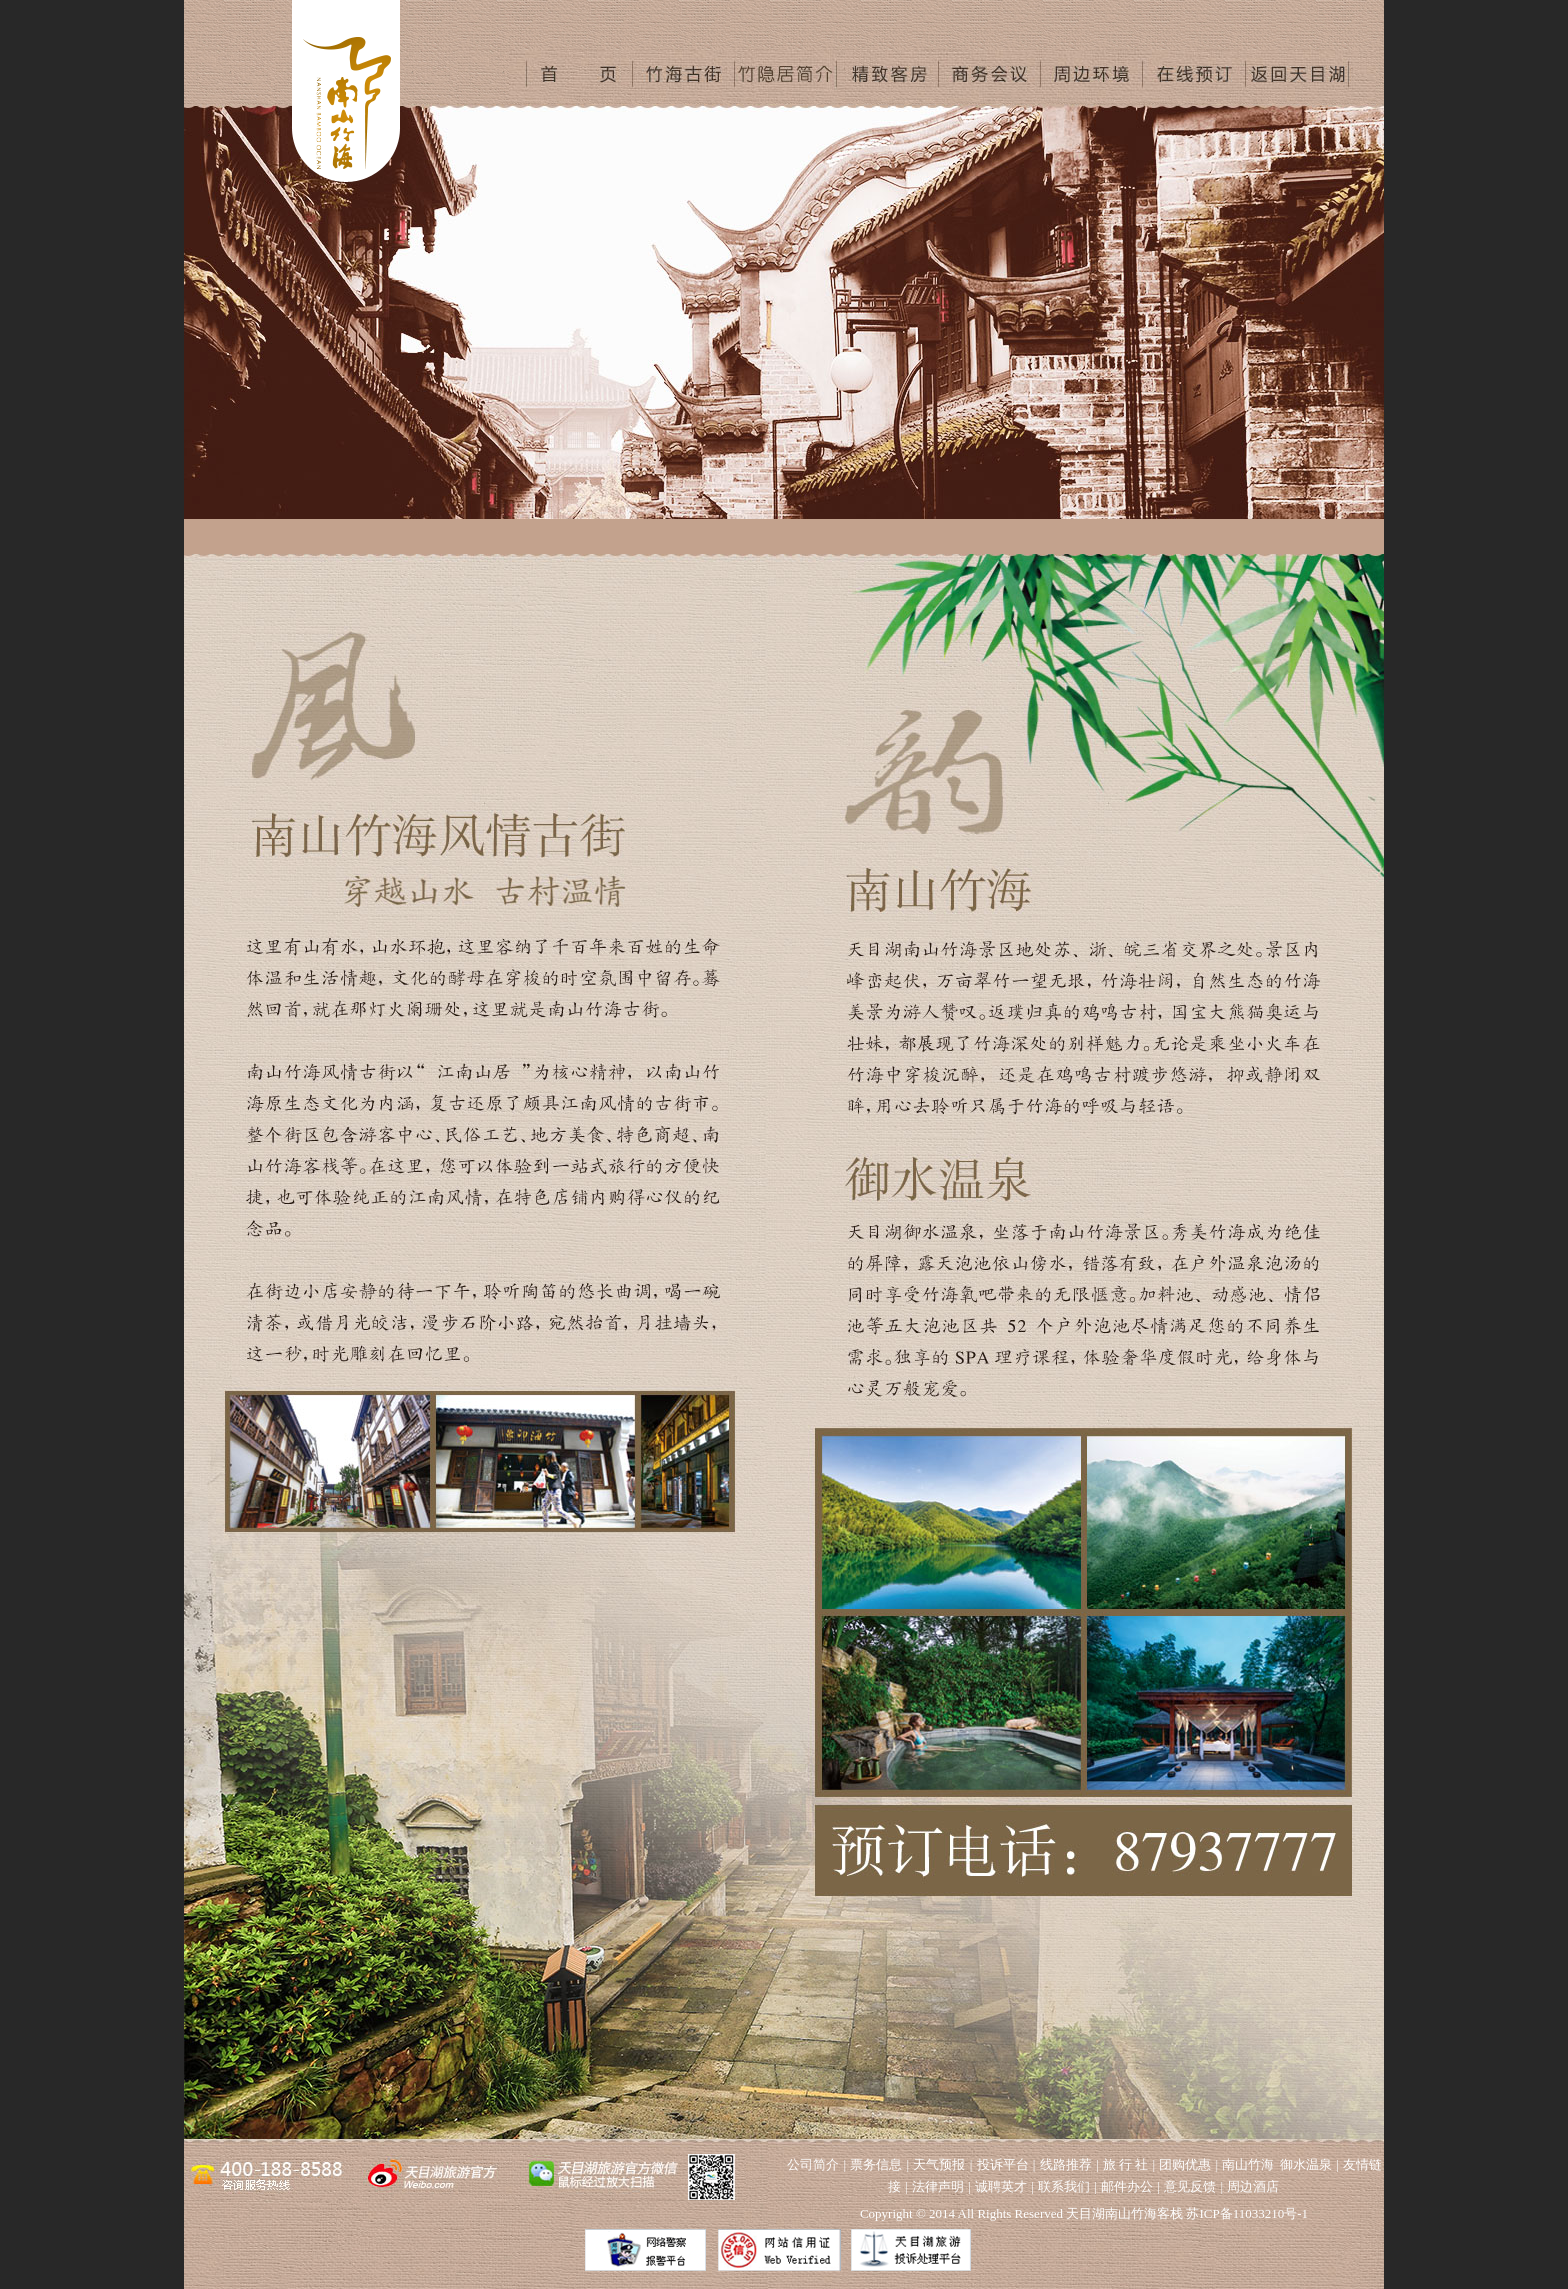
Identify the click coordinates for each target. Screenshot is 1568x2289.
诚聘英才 (1001, 2186)
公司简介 (813, 2164)
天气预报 (939, 2164)
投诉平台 (1003, 2164)
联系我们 (1064, 2186)
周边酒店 (1253, 2186)
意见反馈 (1190, 2186)
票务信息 (876, 2164)
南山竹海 (1248, 2164)
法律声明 (938, 2186)
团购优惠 (1185, 2164)
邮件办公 (1127, 2186)
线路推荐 (1066, 2164)
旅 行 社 (1126, 2164)
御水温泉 (1306, 2164)
